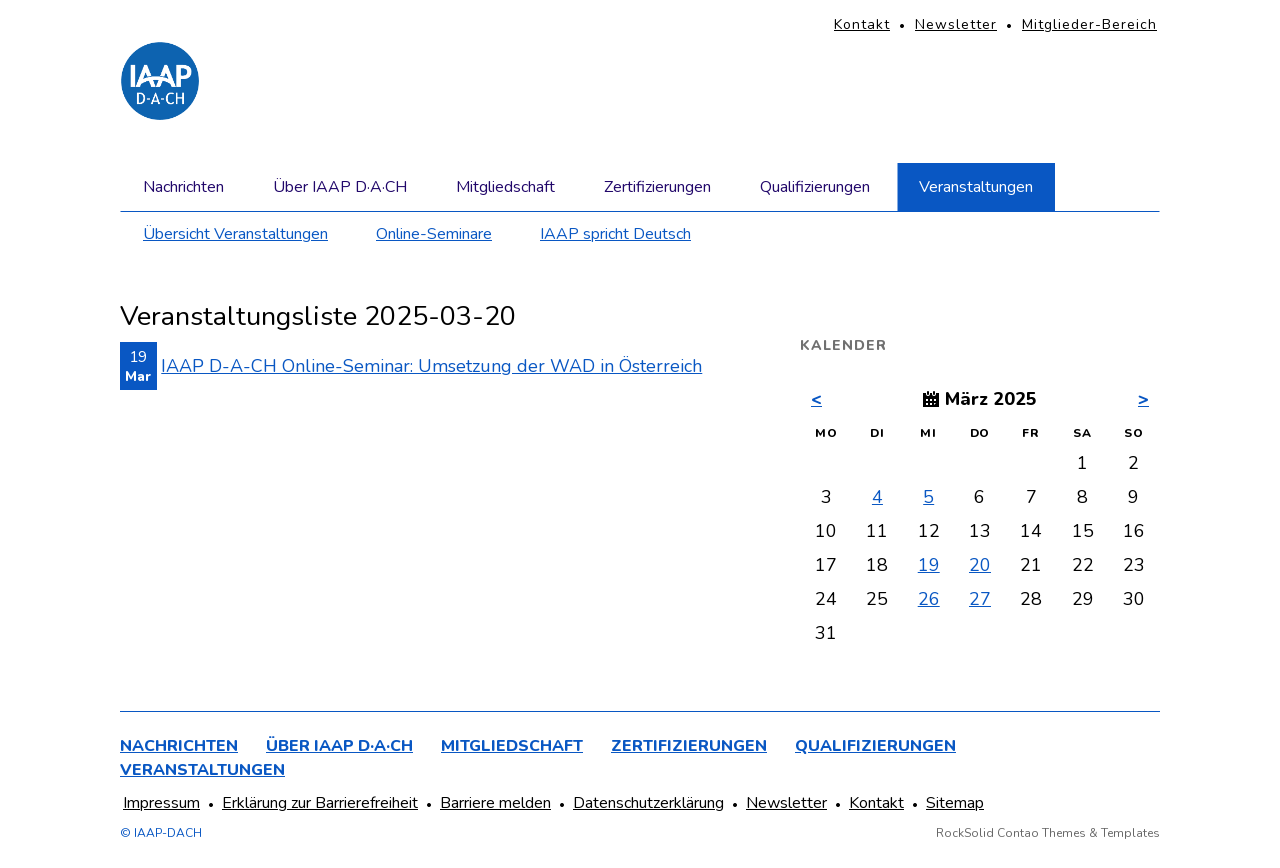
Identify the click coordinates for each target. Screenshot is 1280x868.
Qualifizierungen (815, 187)
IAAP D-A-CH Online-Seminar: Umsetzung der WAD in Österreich (431, 366)
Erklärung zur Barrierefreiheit (320, 803)
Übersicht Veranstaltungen (235, 234)
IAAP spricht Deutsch (615, 234)
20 (980, 565)
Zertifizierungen (657, 187)
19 (929, 565)
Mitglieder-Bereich (1089, 24)
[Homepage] (160, 81)
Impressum (161, 803)
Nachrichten (183, 187)
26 (929, 599)
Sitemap (955, 803)
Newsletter (956, 24)
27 (980, 599)
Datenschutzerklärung (648, 803)
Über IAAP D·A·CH (340, 187)
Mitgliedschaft (505, 187)
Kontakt (862, 24)
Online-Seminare (434, 234)
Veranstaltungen (976, 187)
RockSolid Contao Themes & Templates (1048, 833)
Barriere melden (495, 803)
